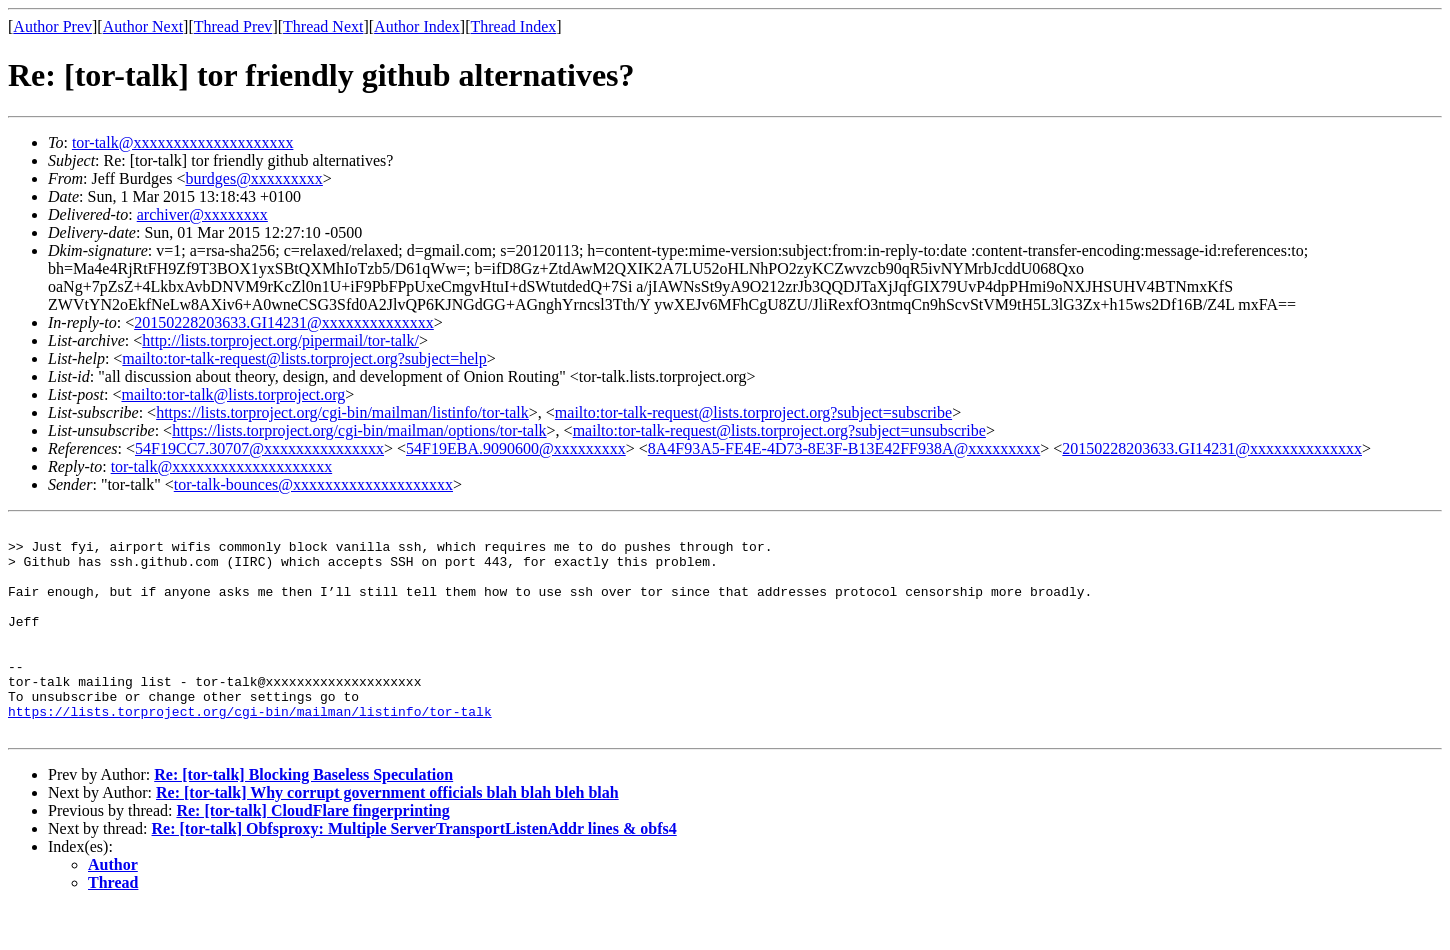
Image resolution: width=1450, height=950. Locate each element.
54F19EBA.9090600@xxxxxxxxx (516, 448)
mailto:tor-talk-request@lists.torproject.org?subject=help (304, 358)
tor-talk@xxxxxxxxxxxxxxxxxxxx (183, 142)
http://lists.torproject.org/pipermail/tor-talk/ (280, 340)
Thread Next (323, 26)
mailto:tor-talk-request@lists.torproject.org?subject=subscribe (753, 412)
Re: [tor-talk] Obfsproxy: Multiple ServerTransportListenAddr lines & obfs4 (414, 870)
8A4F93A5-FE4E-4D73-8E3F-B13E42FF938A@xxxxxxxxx (844, 448)
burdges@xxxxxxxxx (253, 178)
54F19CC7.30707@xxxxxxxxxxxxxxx (259, 448)
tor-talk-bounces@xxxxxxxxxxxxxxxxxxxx (313, 484)
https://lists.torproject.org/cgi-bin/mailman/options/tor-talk (359, 430)
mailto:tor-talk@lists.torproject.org (233, 394)
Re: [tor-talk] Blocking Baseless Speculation (303, 816)
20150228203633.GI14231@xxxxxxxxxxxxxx (284, 322)
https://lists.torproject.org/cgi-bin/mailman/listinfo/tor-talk (342, 412)
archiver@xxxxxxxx (202, 214)
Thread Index (514, 26)
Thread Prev (233, 26)
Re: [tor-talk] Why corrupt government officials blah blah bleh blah (387, 834)
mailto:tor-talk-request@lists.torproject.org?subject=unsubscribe (779, 430)
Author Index (417, 26)
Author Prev (52, 26)
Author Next (143, 26)
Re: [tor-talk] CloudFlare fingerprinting (312, 852)
